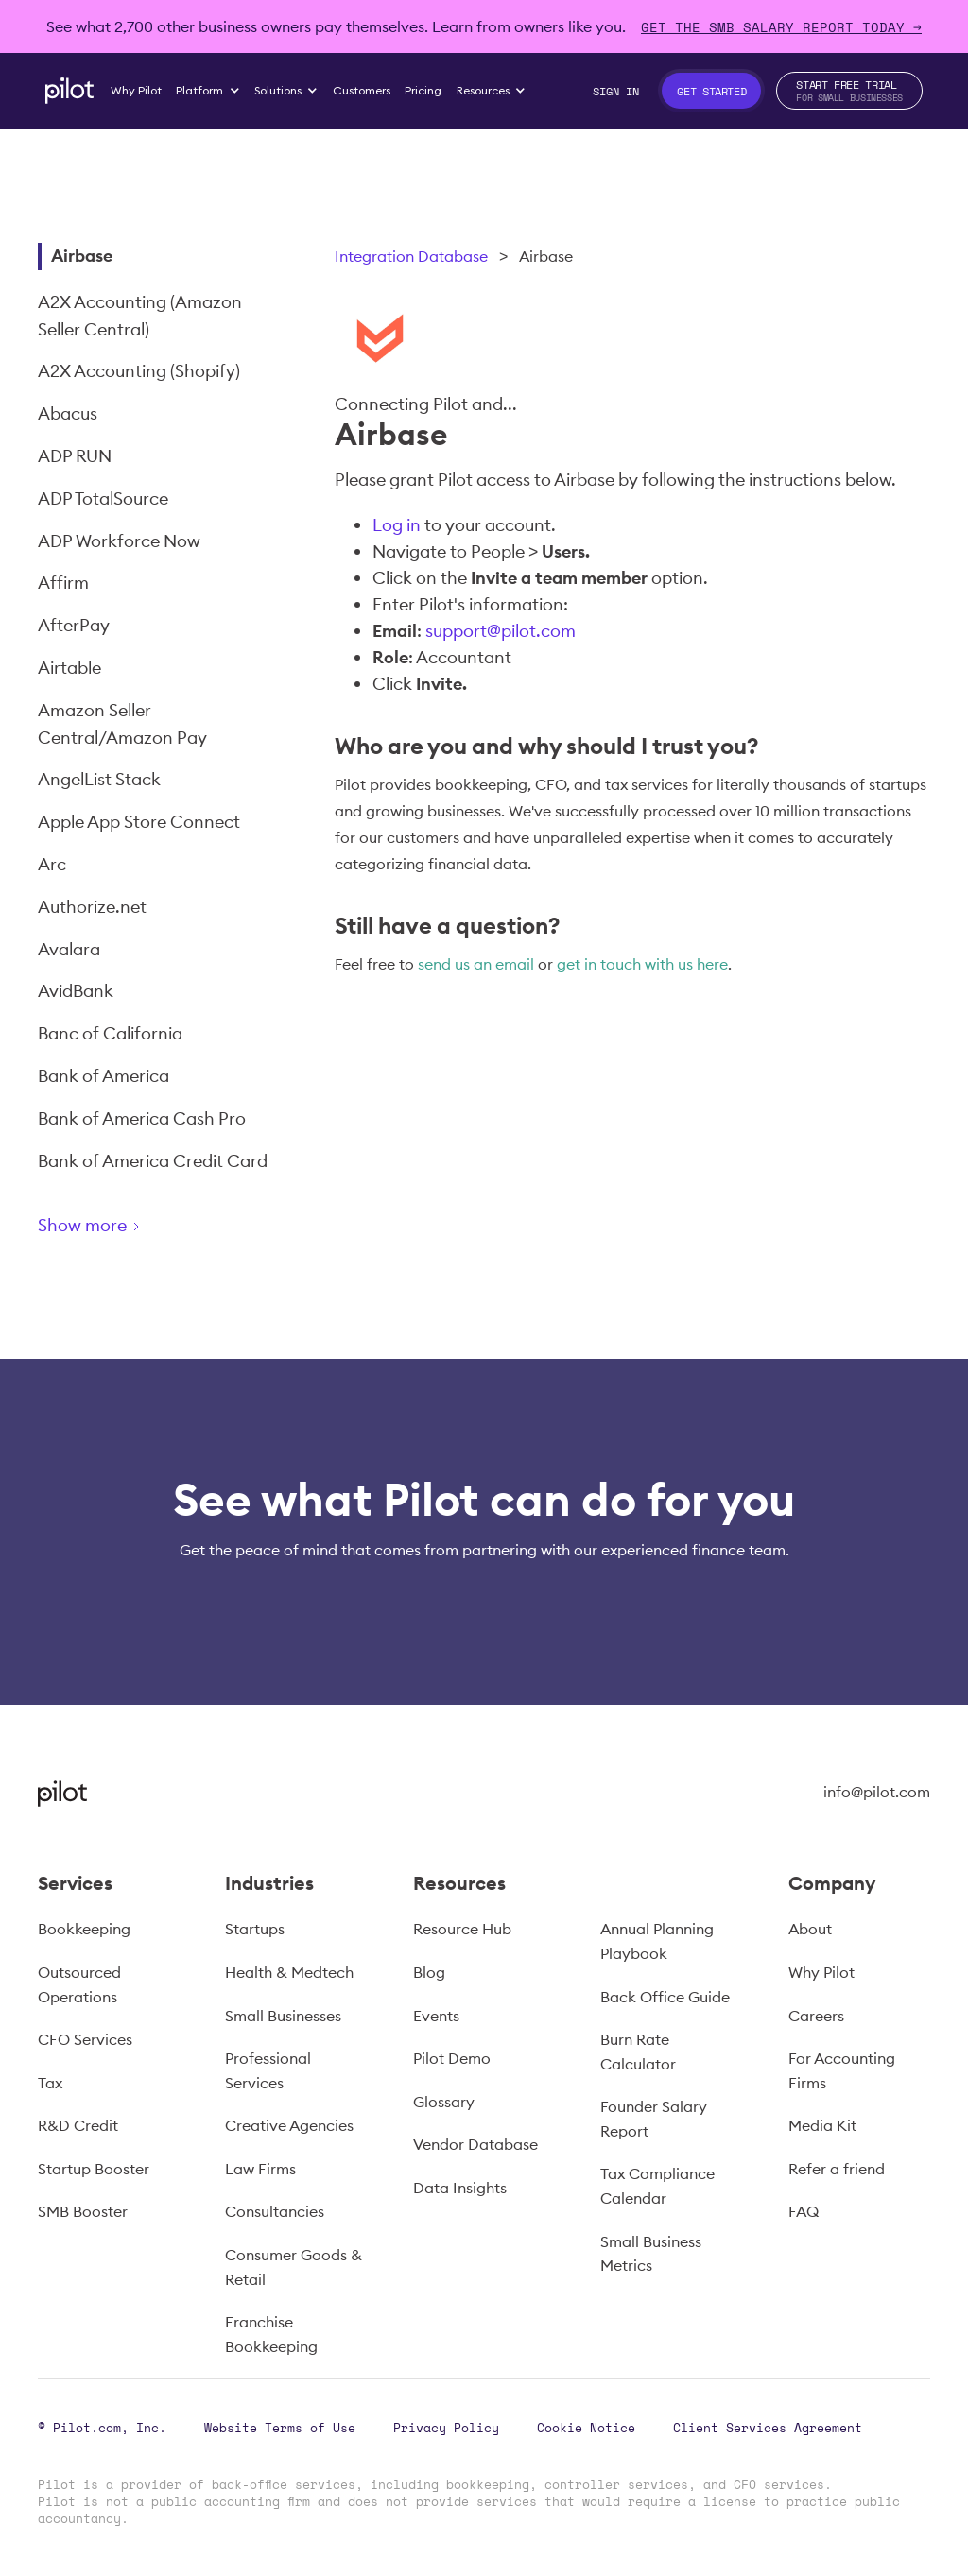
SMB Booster (83, 2211)
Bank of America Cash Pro (142, 1118)
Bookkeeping (84, 1928)
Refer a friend (836, 2168)
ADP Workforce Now (119, 541)
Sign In (616, 90)
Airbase (81, 255)
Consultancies (274, 2211)
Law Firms (260, 2168)
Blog (429, 1972)
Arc (52, 864)
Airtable (69, 667)
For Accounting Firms (841, 2070)
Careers (816, 2015)
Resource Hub (462, 1928)
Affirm (63, 582)
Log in (396, 525)
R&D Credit (78, 2125)
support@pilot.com (500, 631)
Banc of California (110, 1033)
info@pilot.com (876, 1791)
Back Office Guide (665, 1996)
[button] (208, 90)
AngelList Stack (99, 779)
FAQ (803, 2211)
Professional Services (268, 2070)
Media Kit (822, 2125)
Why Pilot (821, 1972)
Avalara (69, 949)
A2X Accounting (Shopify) (139, 371)
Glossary (444, 2101)
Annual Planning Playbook (657, 1941)
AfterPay (74, 625)
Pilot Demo (452, 2058)
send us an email (476, 963)
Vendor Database (475, 2144)
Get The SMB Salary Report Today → (781, 27)
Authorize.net (92, 907)
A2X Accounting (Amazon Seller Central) (140, 315)
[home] (69, 90)
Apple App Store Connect (139, 822)
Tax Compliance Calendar (657, 2185)
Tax (50, 2082)
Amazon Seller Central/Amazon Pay (122, 723)
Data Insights (460, 2187)
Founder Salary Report (653, 2118)
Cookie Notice (586, 2427)
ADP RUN (75, 456)
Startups (255, 1928)
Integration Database (411, 256)
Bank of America (103, 1076)
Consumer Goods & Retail (293, 2267)
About (810, 1928)
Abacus (67, 413)
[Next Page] (156, 1228)
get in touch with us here (642, 963)
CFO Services (85, 2039)
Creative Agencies (289, 2125)
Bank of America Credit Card (153, 1161)
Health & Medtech (289, 1972)
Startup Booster (93, 2168)
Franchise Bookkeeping (271, 2334)
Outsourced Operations (79, 1984)
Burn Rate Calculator (638, 2051)
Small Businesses (283, 2015)
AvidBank (75, 991)
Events (436, 2015)
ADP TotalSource (103, 498)
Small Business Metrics (650, 2253)
